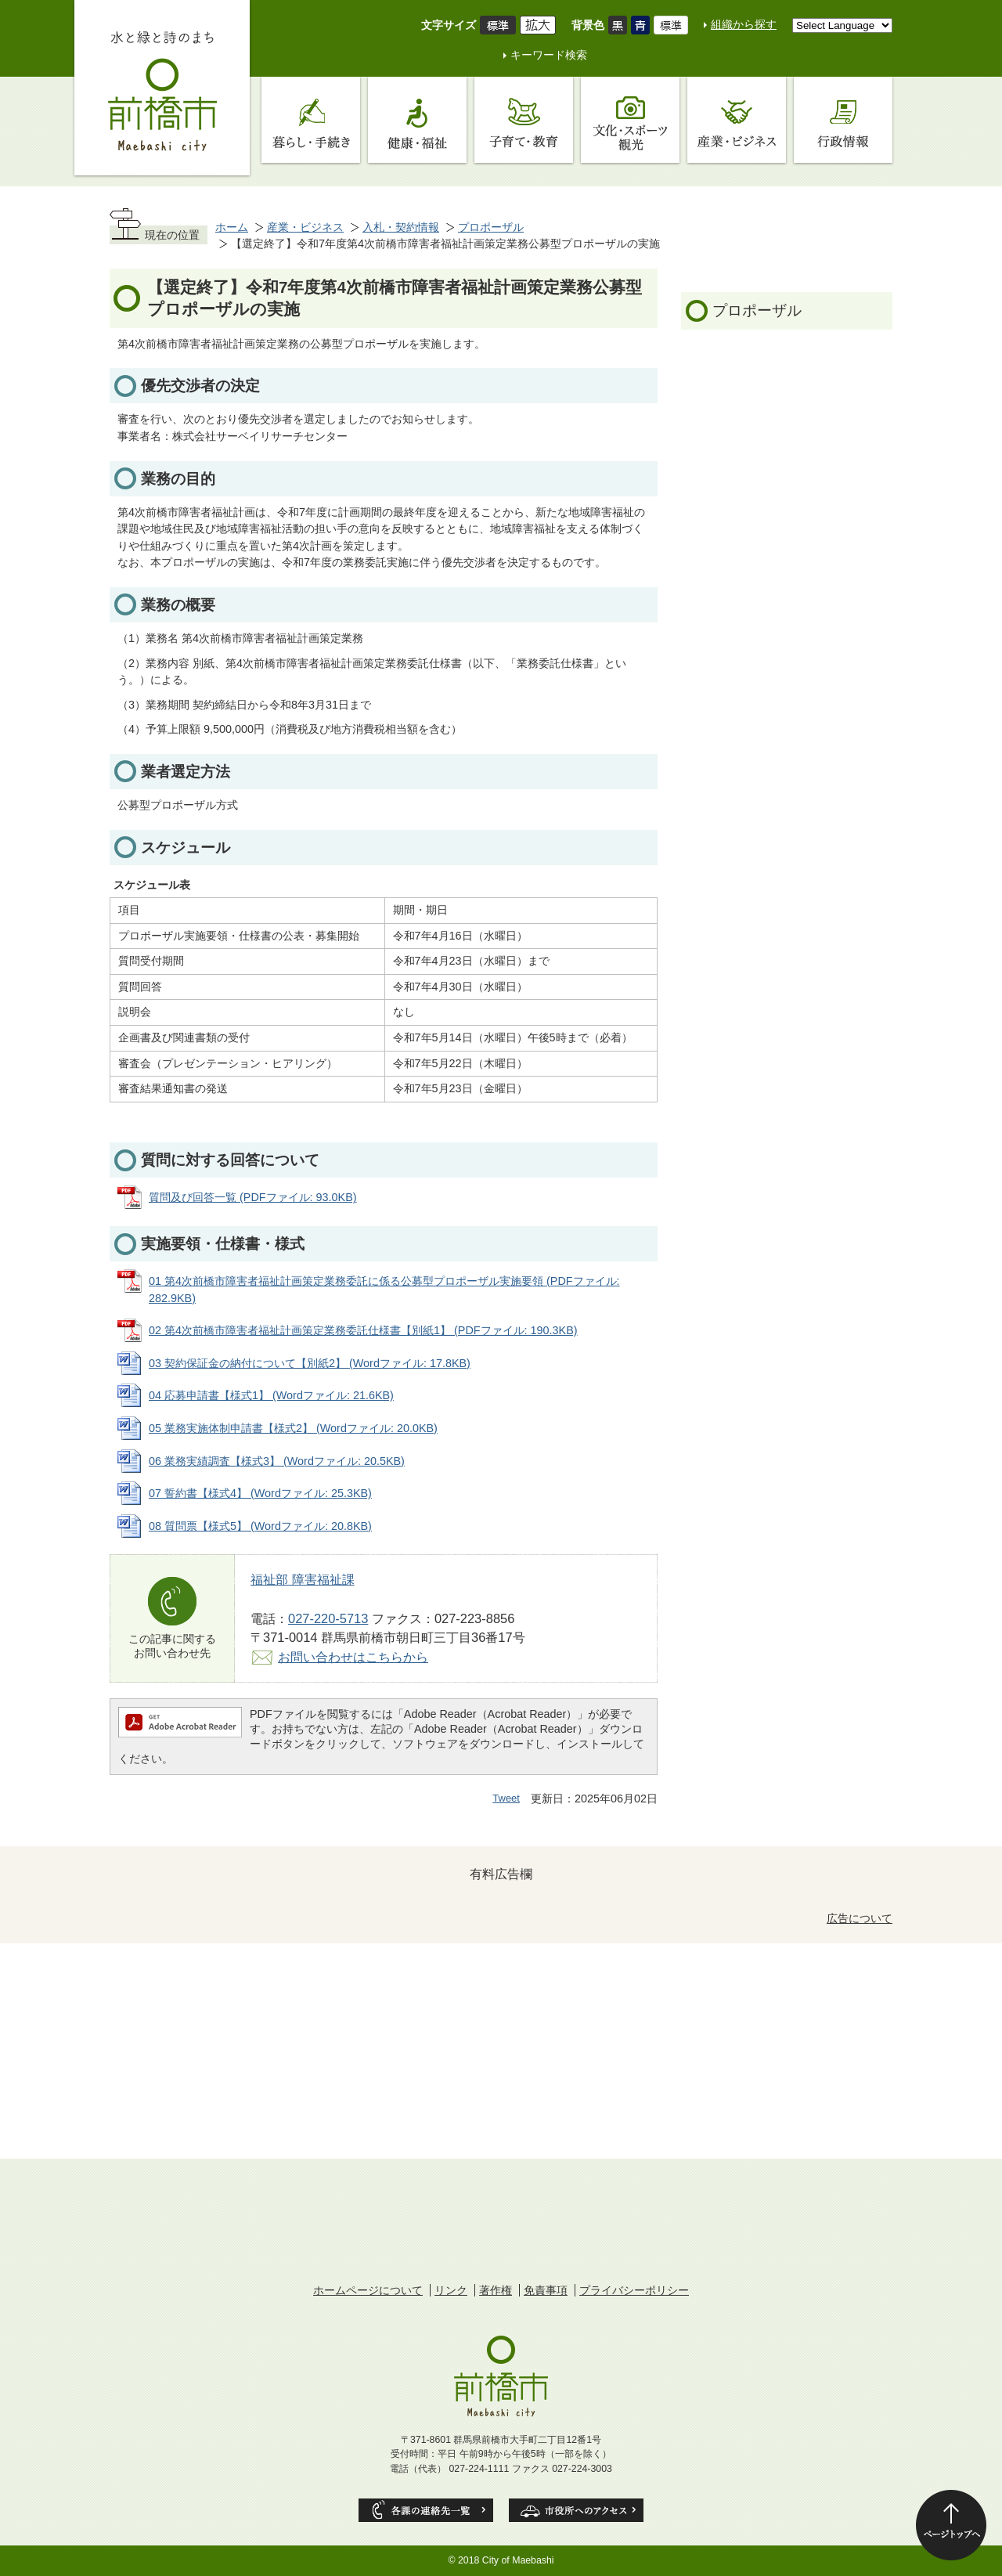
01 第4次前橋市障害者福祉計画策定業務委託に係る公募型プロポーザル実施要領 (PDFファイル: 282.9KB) (384, 1289)
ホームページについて (368, 2290)
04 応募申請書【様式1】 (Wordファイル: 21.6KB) (271, 1395)
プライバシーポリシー (634, 2290)
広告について (859, 1918)
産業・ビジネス (305, 227)
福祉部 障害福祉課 (302, 1579)
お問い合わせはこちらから (353, 1657)
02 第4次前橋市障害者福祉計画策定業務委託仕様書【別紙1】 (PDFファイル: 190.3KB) (363, 1330)
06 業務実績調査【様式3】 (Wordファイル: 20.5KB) (277, 1461)
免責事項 (546, 2290)
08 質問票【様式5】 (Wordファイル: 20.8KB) (260, 1526)
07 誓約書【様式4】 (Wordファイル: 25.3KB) (260, 1493)
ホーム (231, 227)
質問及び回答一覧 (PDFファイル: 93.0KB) (253, 1197)
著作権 (495, 2290)
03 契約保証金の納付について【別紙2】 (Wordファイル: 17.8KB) (309, 1363)
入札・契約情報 (400, 227)
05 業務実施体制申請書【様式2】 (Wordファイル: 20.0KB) (293, 1428)
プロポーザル (491, 227)
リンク (450, 2290)
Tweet (506, 1798)
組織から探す (744, 24)
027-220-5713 (328, 1618)
